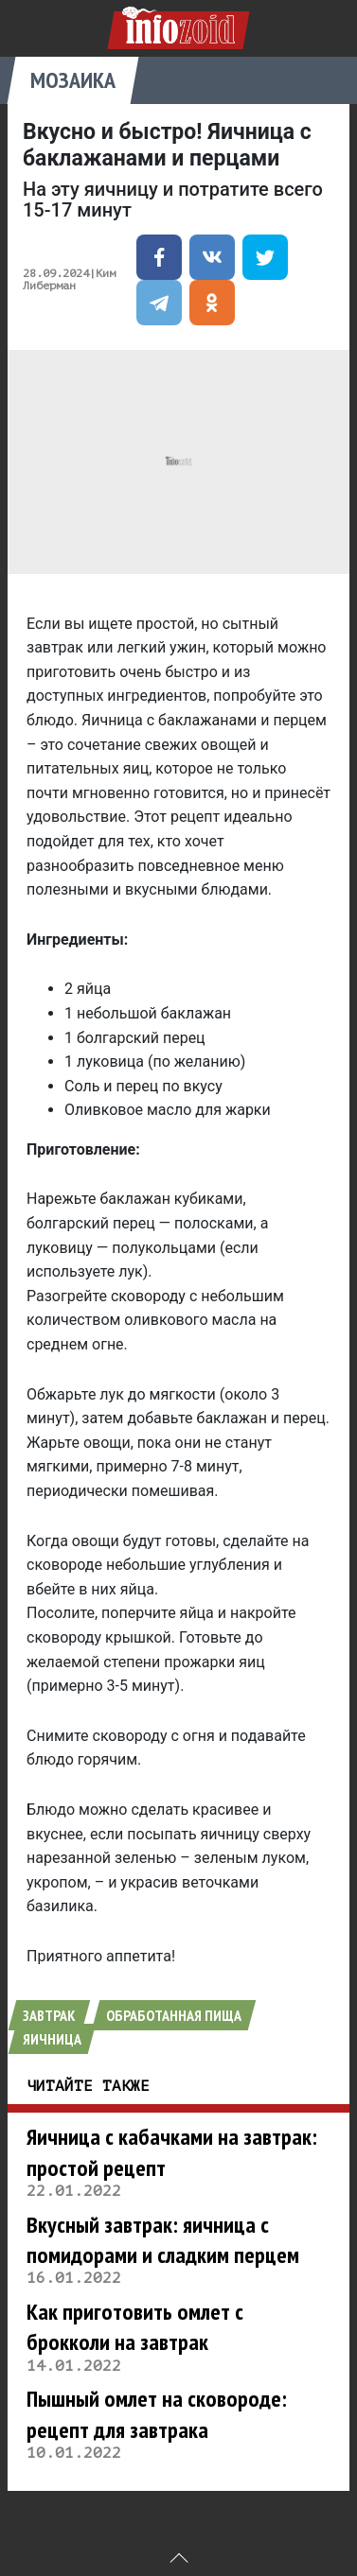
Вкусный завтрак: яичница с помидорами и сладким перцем (163, 2240)
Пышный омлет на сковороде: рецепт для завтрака (157, 2414)
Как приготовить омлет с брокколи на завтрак (135, 2327)
